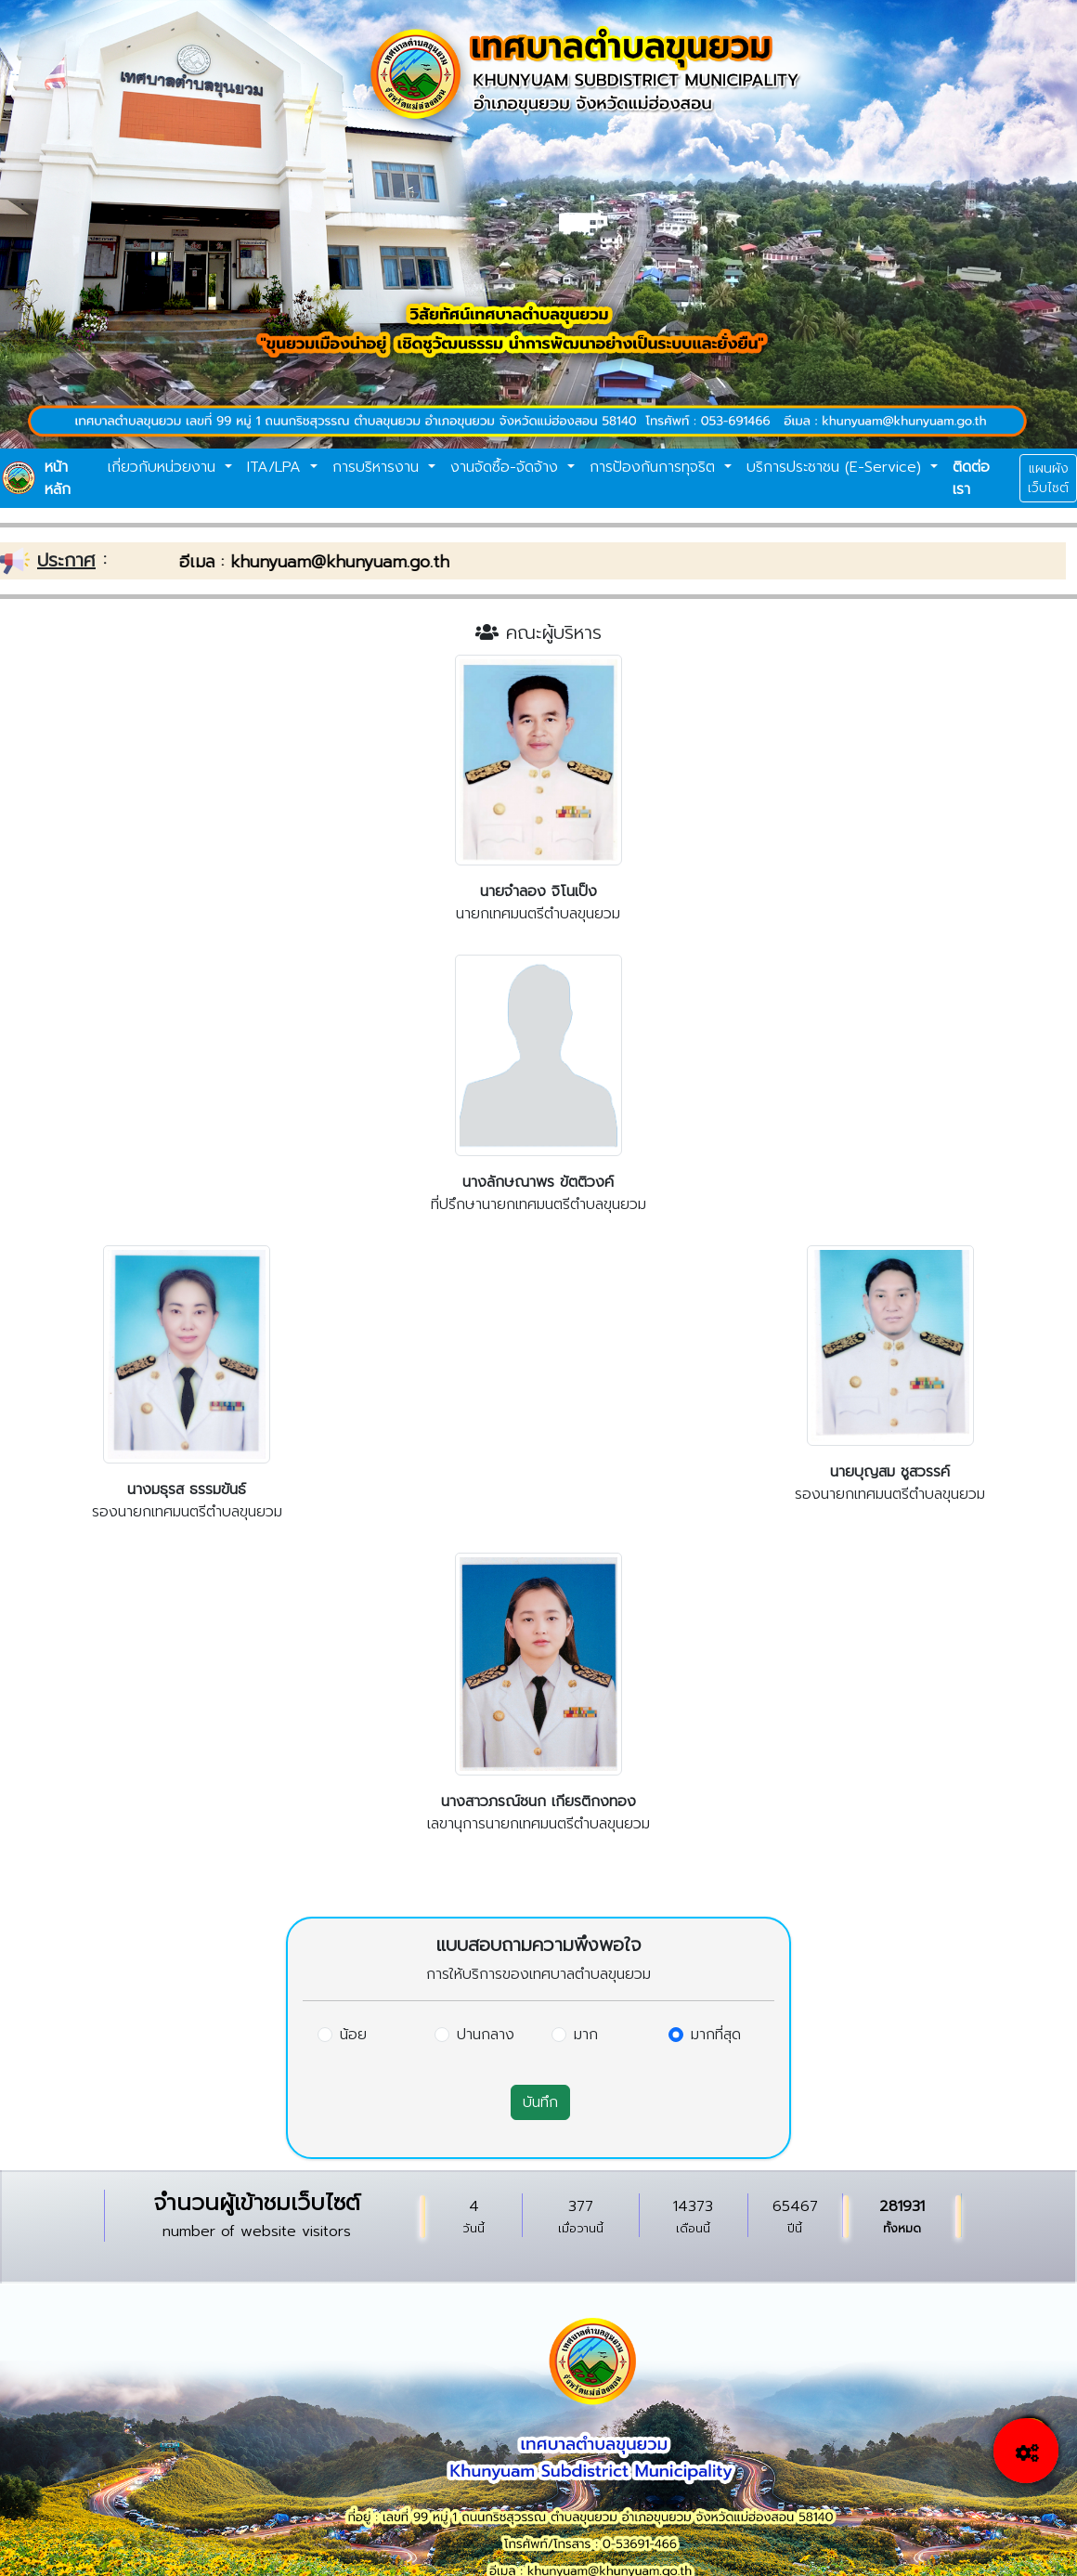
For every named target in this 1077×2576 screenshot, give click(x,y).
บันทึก (540, 2102)
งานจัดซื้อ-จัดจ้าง (507, 467)
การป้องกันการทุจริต (655, 467)
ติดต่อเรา (971, 478)
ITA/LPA (276, 467)
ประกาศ (66, 560)
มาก (586, 2034)
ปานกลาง (485, 2034)
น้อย (353, 2034)
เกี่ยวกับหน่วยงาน (164, 467)
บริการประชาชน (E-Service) (836, 467)
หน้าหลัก (58, 478)
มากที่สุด (716, 2034)
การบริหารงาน (378, 467)
